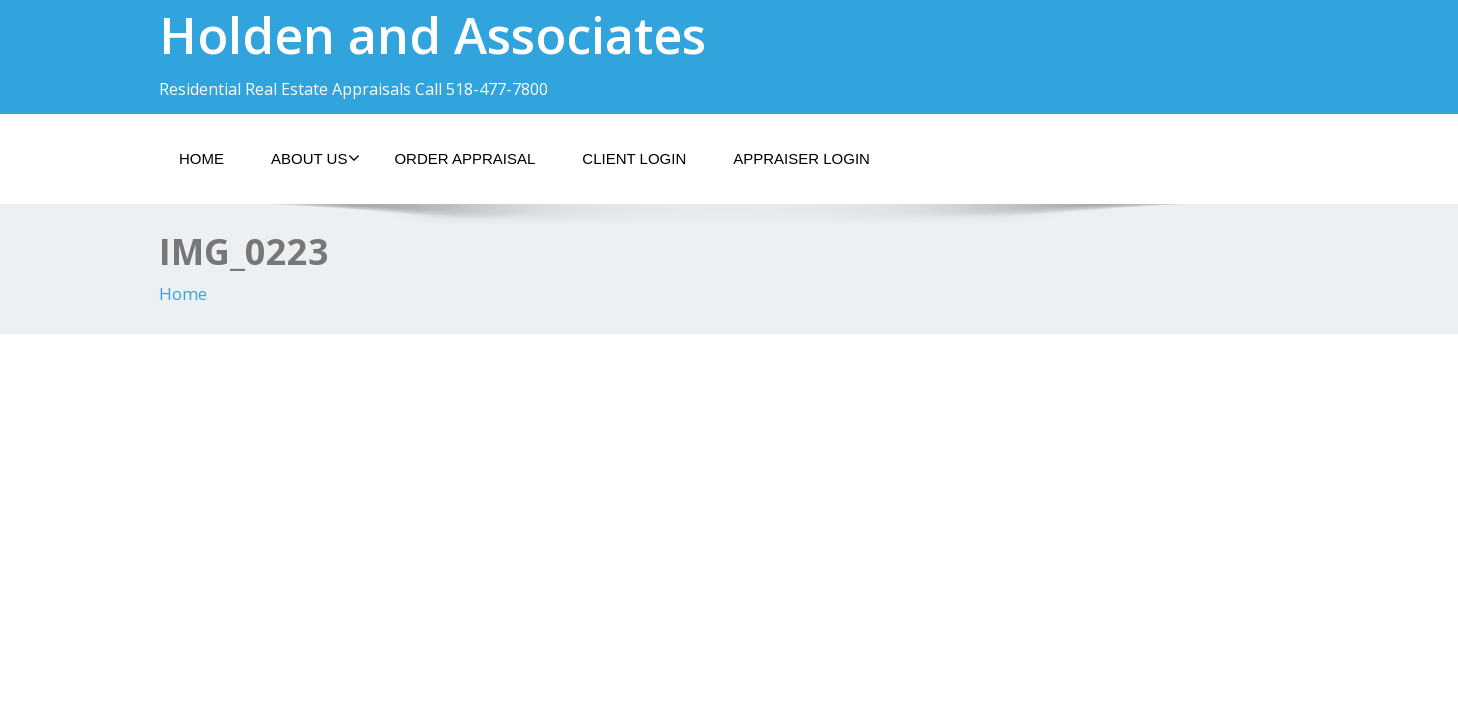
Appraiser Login (801, 158)
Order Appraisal (464, 158)
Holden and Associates (432, 35)
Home (201, 158)
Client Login (634, 158)
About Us (315, 158)
